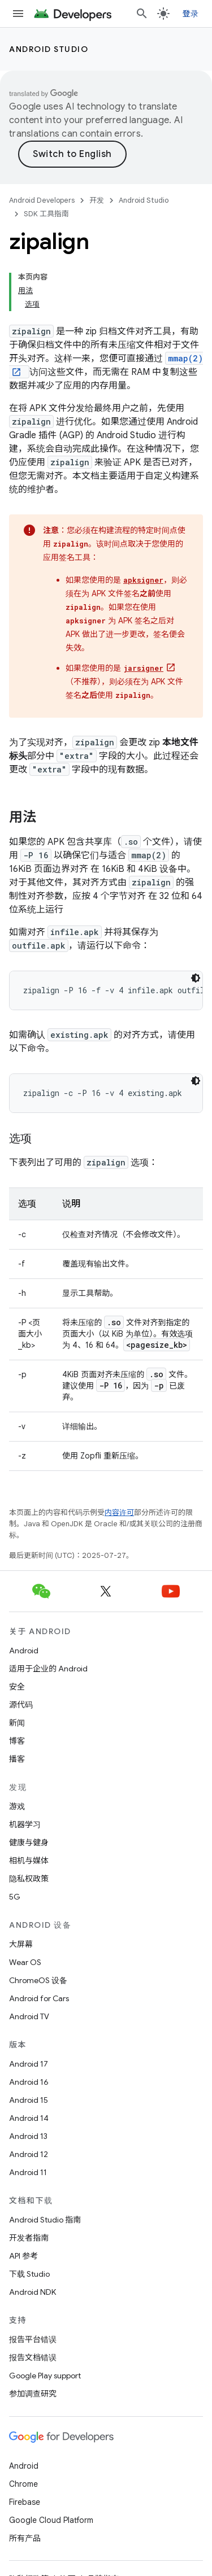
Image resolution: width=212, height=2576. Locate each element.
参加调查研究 (33, 2394)
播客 (17, 1759)
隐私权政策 (29, 1879)
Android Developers (42, 200)
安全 (17, 1687)
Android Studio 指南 (45, 2220)
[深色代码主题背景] (195, 978)
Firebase (24, 2502)
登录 (191, 13)
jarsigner (143, 668)
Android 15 (28, 2100)
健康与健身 (29, 1842)
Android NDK (32, 2292)
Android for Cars (39, 1998)
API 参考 (23, 2256)
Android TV (29, 2016)
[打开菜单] (18, 13)
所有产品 (25, 2538)
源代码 (21, 1705)
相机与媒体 (29, 1860)
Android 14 (29, 2118)
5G (14, 1897)
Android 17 (28, 2064)
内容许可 (119, 1512)
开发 (96, 200)
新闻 (17, 1723)
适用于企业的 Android (48, 1669)
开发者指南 (29, 2238)
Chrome (23, 2484)
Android (23, 1650)
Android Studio (48, 49)
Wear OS (25, 1962)
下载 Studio (29, 2274)
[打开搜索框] (142, 13)
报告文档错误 (33, 2357)
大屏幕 (21, 1944)
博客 (17, 1741)
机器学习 (25, 1824)
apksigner (143, 579)
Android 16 (29, 2082)
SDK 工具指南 (46, 214)
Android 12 (28, 2154)
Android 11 (28, 2172)
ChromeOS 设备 (38, 1980)
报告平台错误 (33, 2339)
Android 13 (28, 2136)
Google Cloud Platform (51, 2520)
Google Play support (45, 2375)
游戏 (17, 1806)
